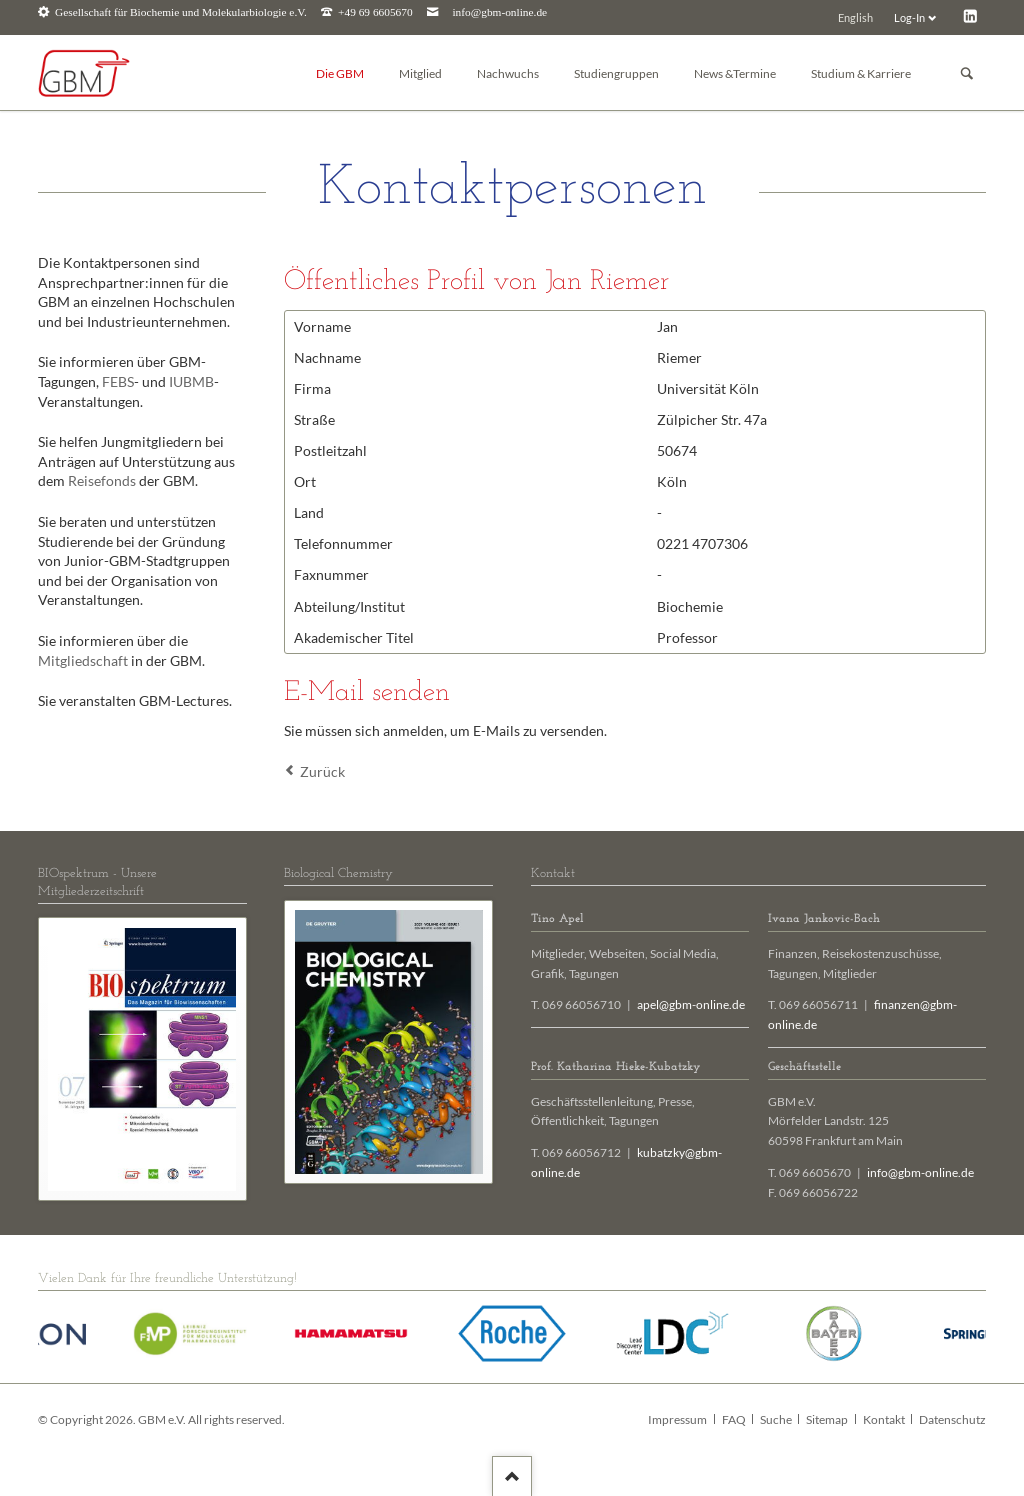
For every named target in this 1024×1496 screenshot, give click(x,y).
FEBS (118, 381)
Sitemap (827, 1419)
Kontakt (884, 1419)
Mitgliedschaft (83, 660)
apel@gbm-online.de (691, 1004)
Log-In (909, 17)
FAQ (734, 1419)
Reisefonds (102, 480)
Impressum (677, 1419)
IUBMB (191, 381)
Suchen (967, 73)
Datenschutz (952, 1419)
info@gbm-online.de (499, 12)
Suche (776, 1419)
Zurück (322, 771)
